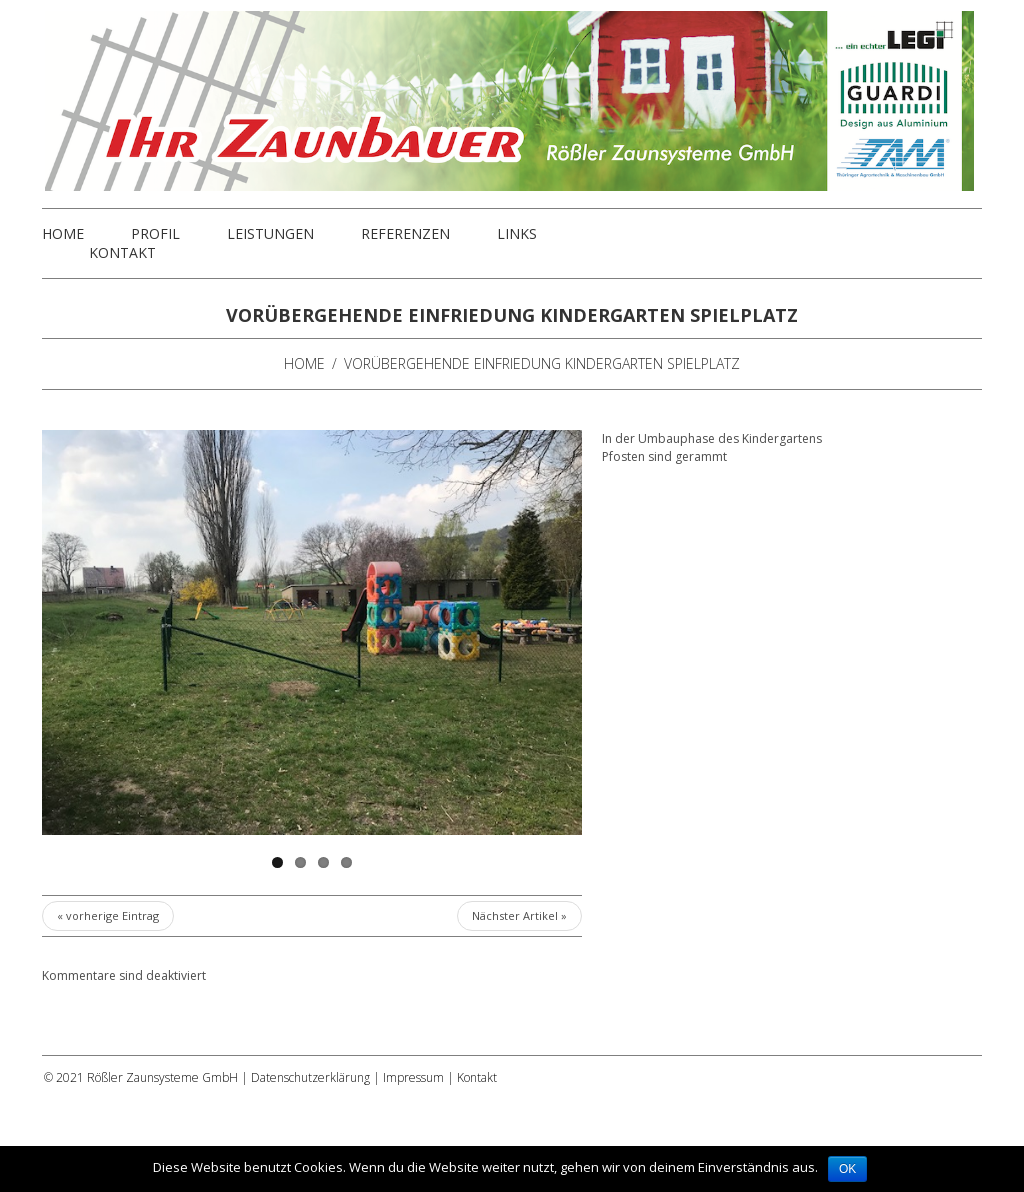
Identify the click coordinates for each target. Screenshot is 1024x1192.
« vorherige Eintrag (108, 915)
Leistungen (270, 234)
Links (517, 234)
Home (63, 234)
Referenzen (405, 234)
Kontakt (122, 253)
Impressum (413, 1077)
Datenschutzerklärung (310, 1077)
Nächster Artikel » (519, 915)
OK (847, 1169)
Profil (155, 234)
